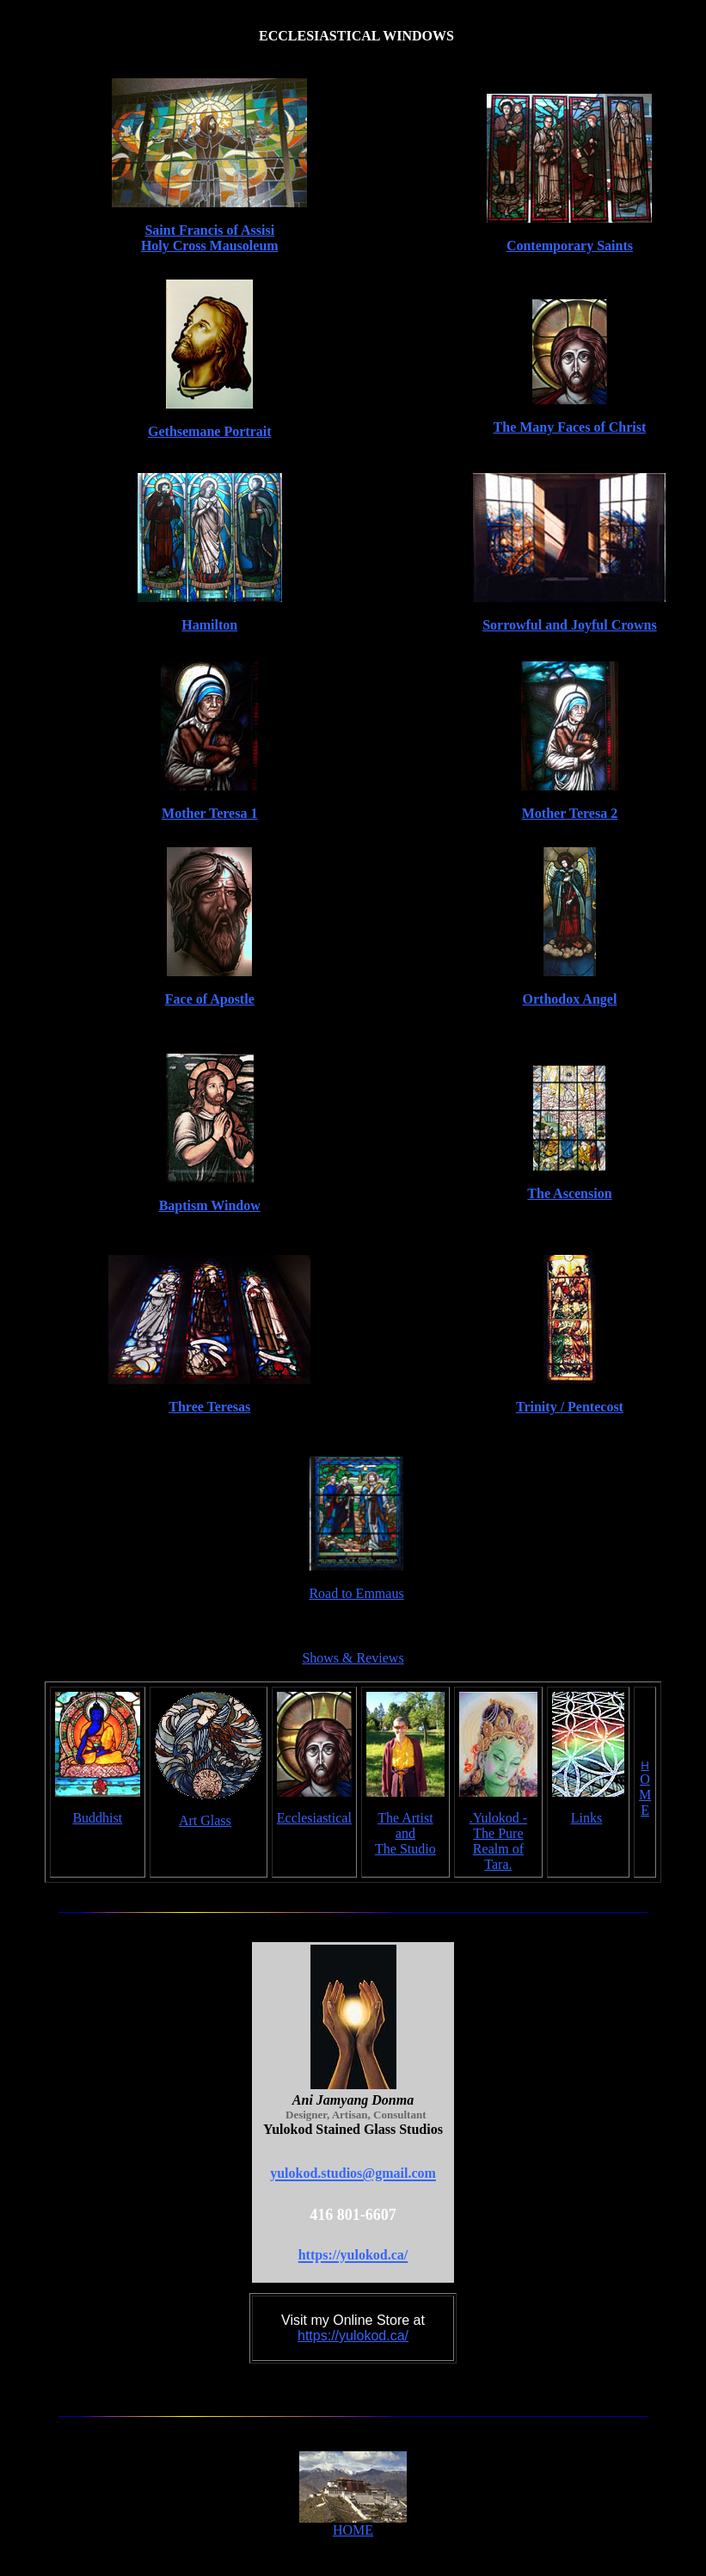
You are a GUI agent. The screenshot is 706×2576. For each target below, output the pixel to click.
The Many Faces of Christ (570, 427)
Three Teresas (209, 1406)
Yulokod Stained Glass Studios (353, 2129)
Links (586, 1818)
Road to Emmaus (356, 1593)
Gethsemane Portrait (210, 431)
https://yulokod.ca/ (353, 2335)
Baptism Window (210, 1205)
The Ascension (569, 1193)
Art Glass (205, 1820)
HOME (353, 2530)
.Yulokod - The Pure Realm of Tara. (499, 1841)
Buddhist (97, 1818)
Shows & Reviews (352, 1658)
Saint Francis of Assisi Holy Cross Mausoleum (210, 238)
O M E (645, 1794)
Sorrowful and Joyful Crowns (569, 625)
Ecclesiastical (314, 1818)
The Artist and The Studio (405, 1833)
